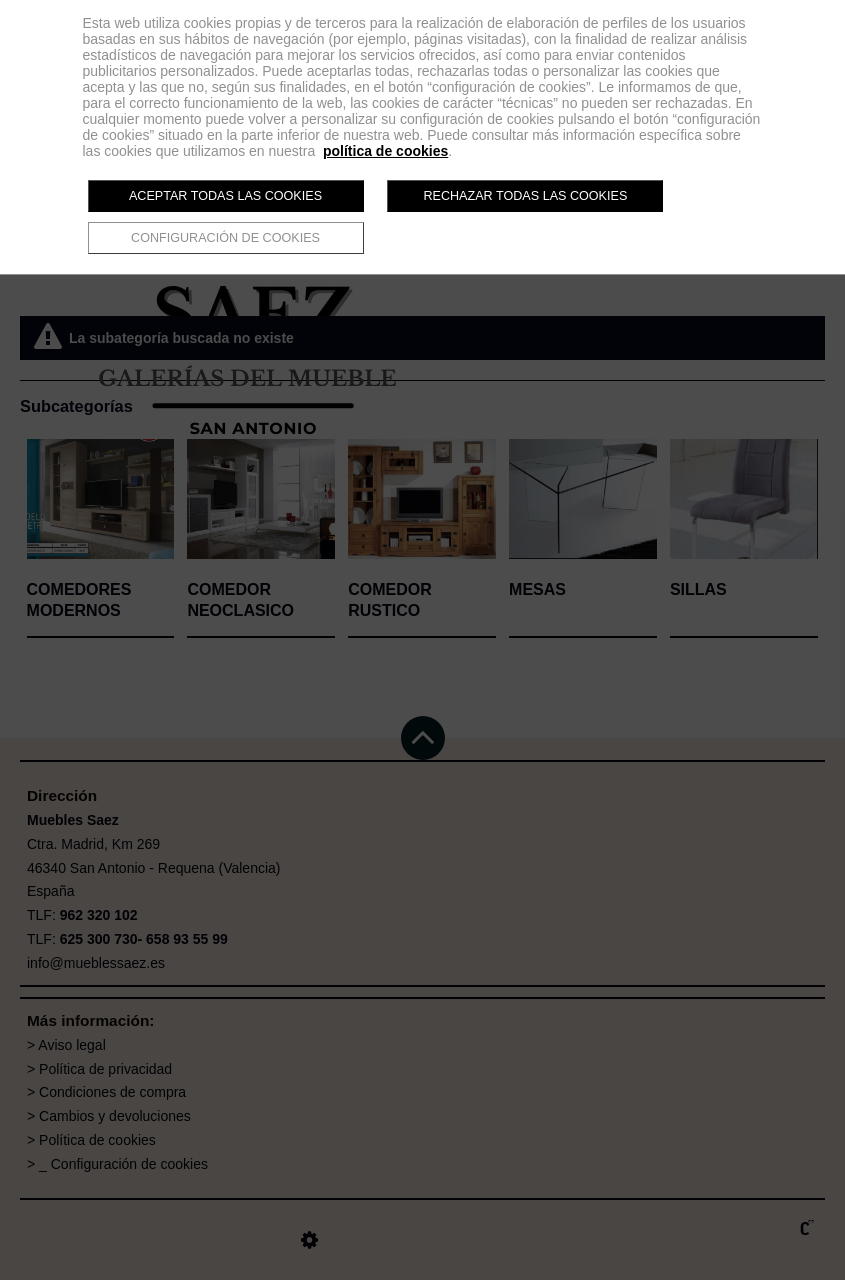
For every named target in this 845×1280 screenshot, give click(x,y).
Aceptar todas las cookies (225, 196)
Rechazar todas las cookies (525, 196)
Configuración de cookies (225, 238)
